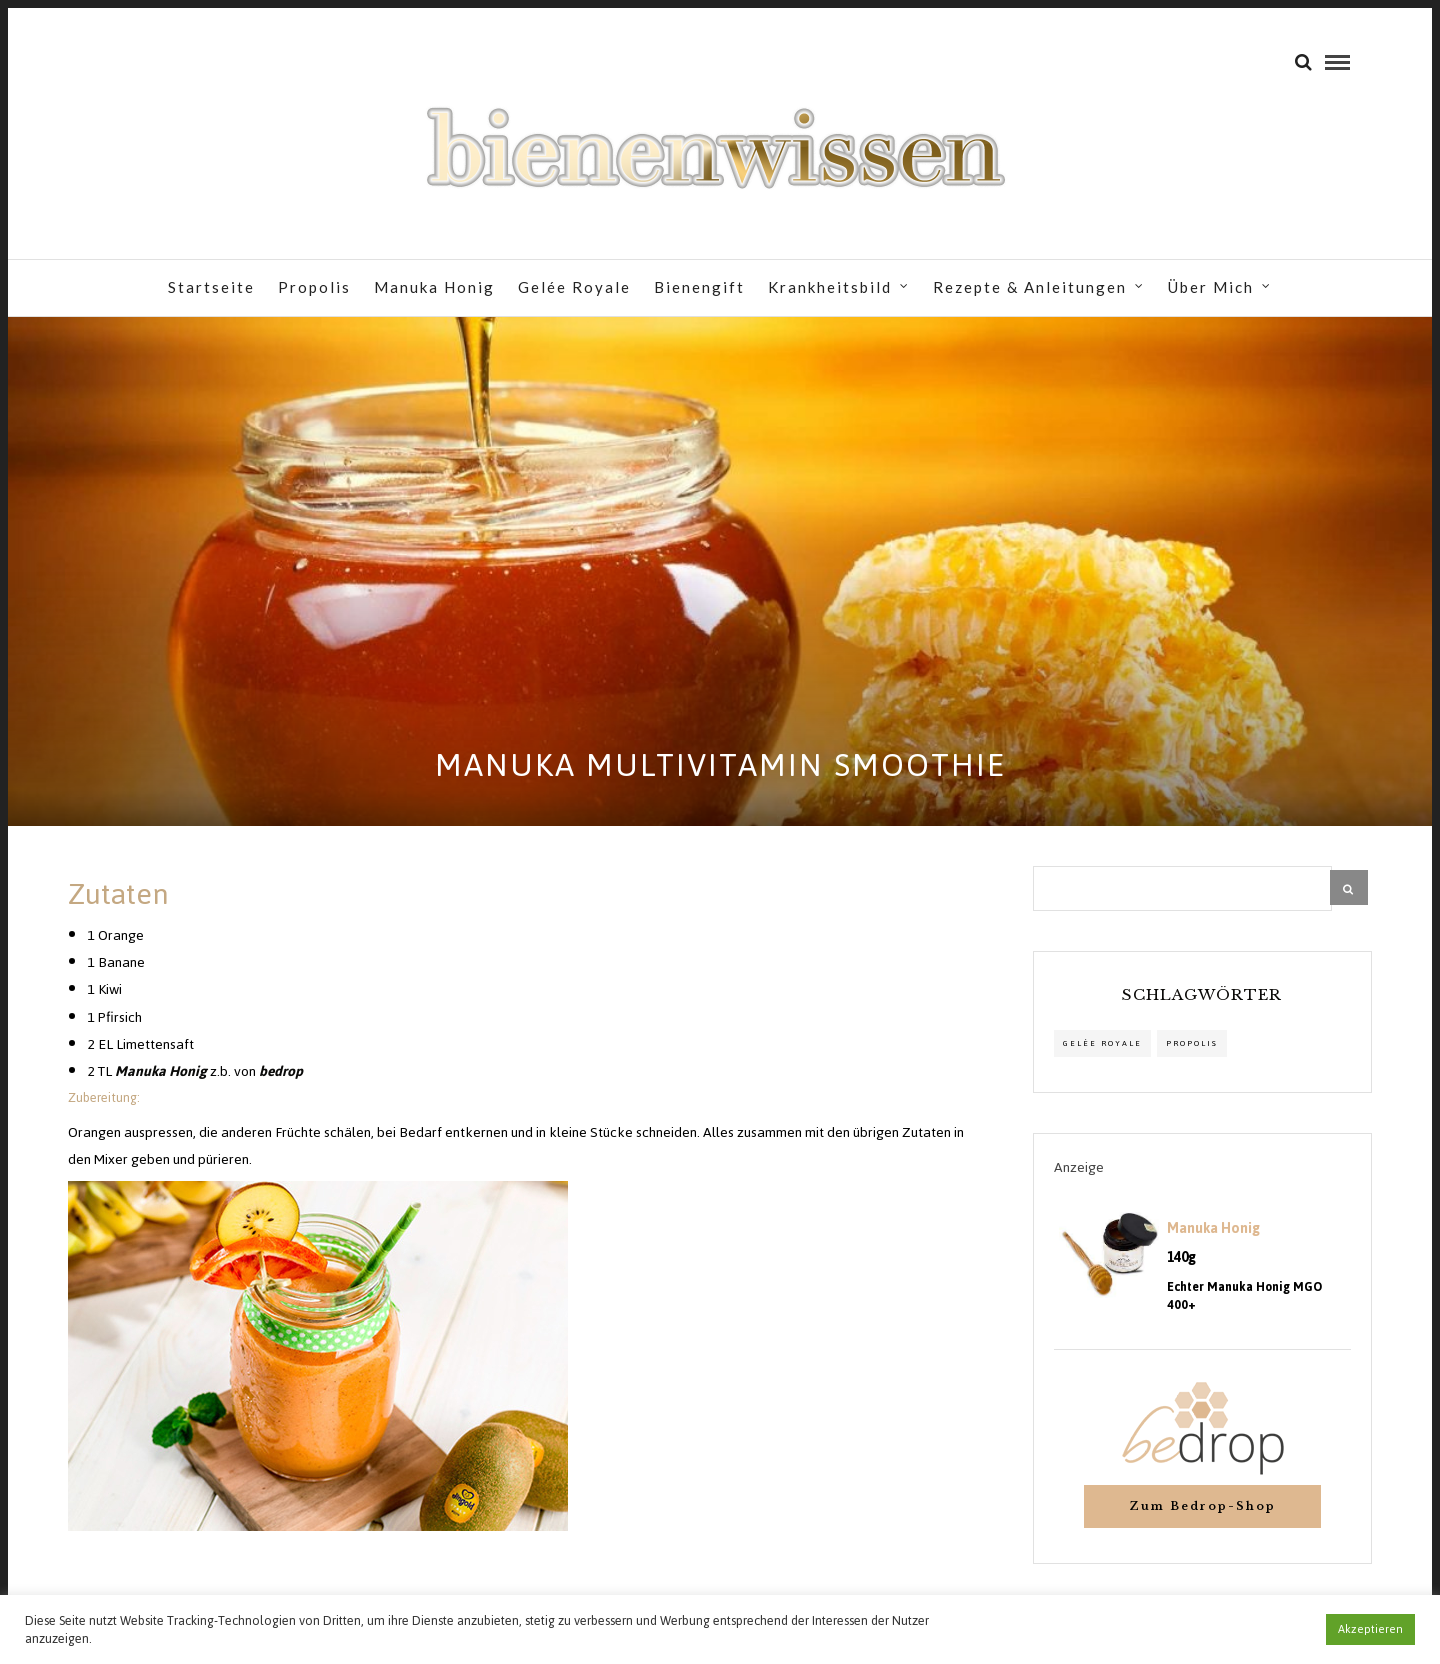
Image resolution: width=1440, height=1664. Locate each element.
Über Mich (1211, 287)
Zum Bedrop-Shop (1202, 1506)
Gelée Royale (574, 287)
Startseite (211, 287)
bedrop (281, 1071)
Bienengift (699, 287)
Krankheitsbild (830, 287)
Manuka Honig (434, 287)
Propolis (314, 287)
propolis (1192, 1043)
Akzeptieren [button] (1370, 1629)
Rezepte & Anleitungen (1030, 287)
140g (1181, 1258)
